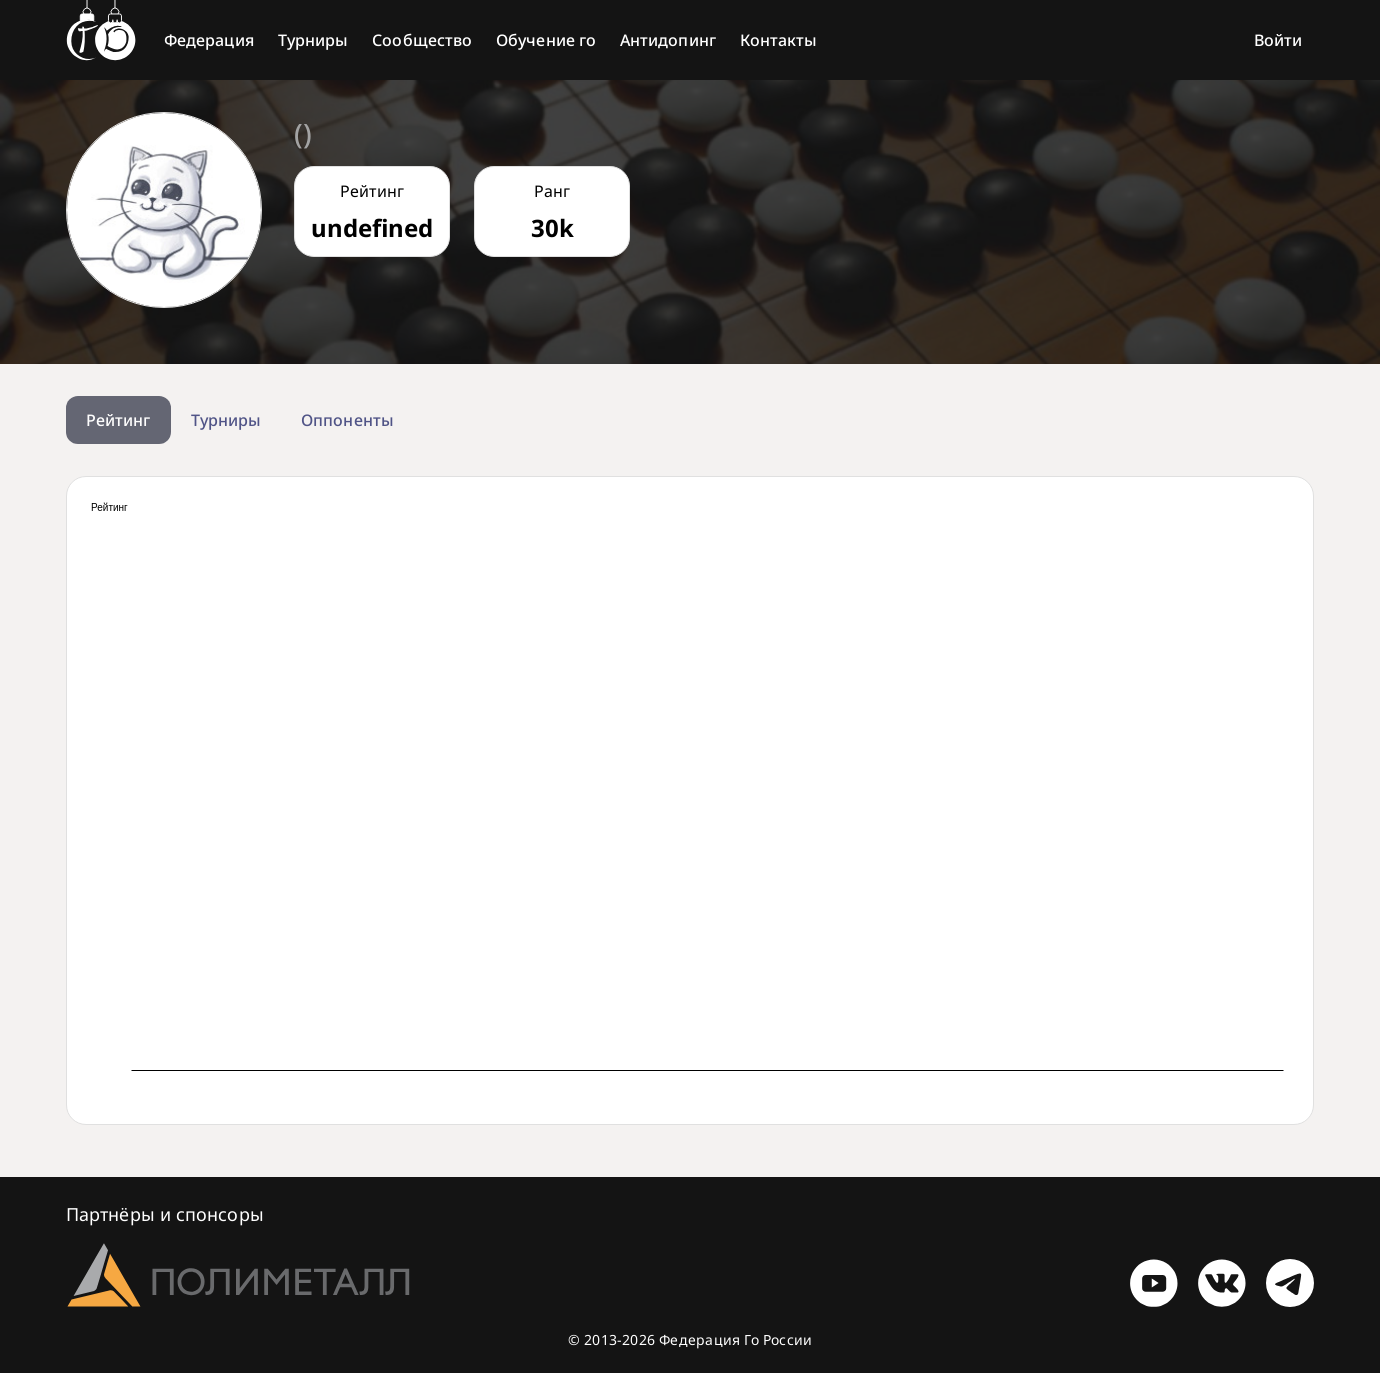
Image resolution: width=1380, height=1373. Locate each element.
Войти (1278, 40)
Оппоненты (347, 420)
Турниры (313, 40)
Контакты (779, 40)
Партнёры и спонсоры (165, 1214)
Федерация (209, 40)
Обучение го (546, 40)
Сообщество (422, 40)
